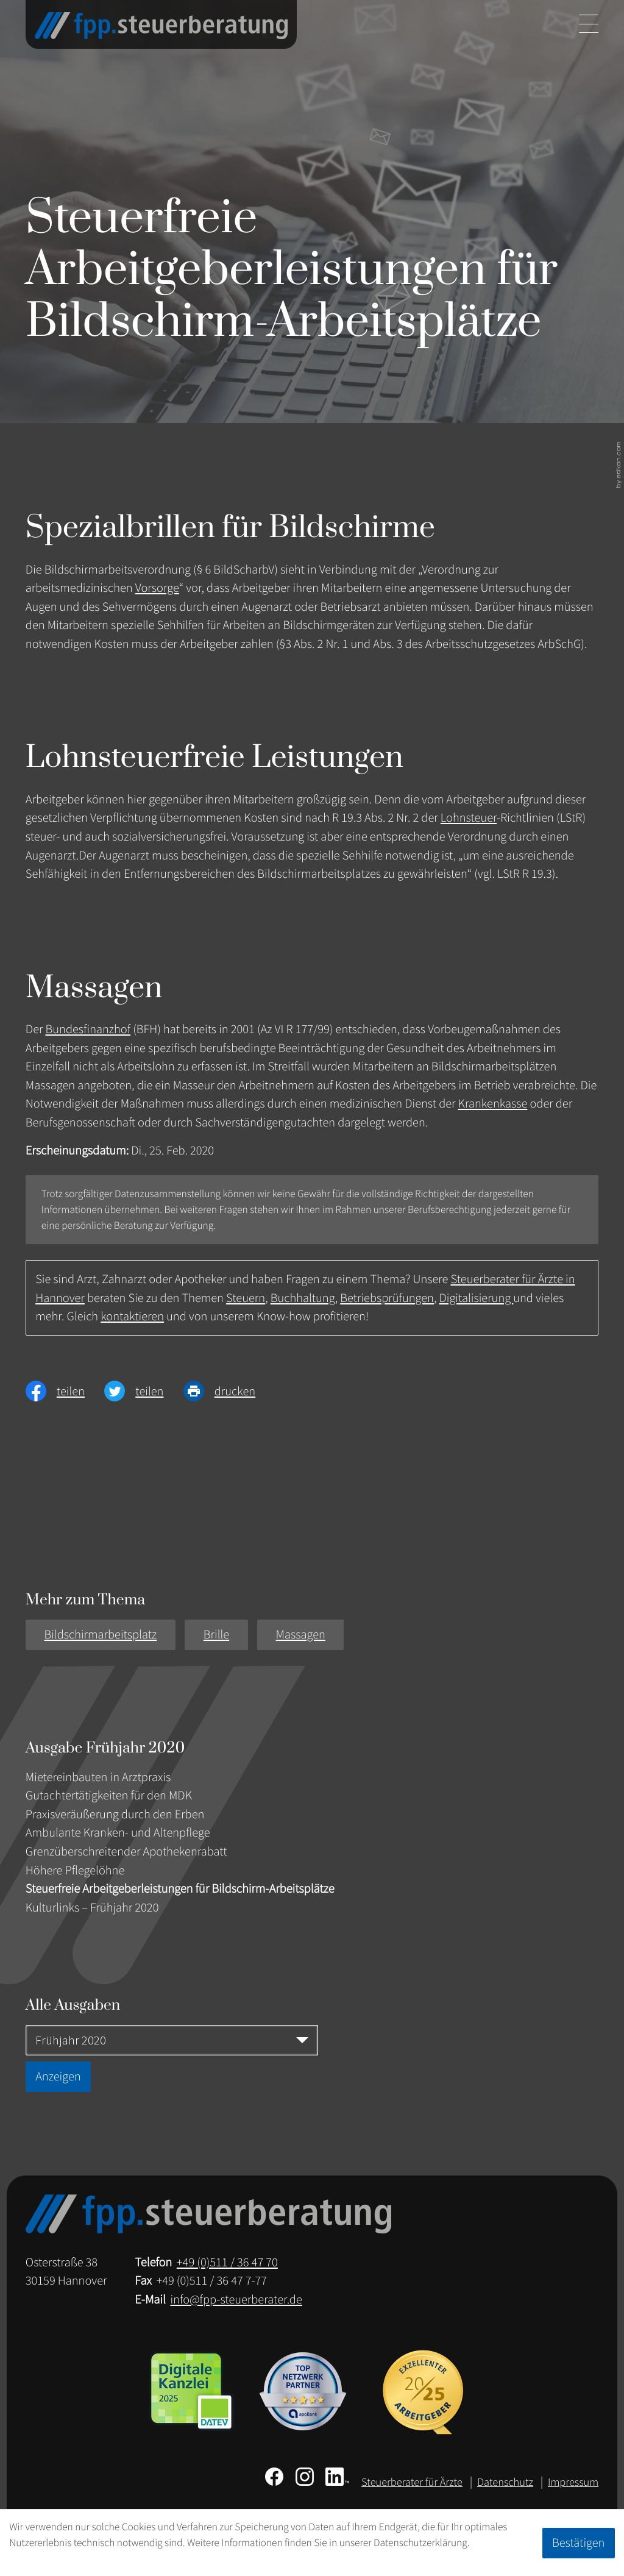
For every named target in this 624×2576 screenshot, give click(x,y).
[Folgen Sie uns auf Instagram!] (305, 2476)
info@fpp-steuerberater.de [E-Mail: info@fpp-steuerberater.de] (236, 2299)
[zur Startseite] (161, 25)
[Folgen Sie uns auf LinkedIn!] (337, 2476)
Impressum (573, 2482)
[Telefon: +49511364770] (227, 2262)
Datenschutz (505, 2482)
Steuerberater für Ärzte (412, 2482)
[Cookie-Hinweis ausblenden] (578, 2543)
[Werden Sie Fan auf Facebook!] (274, 2476)
